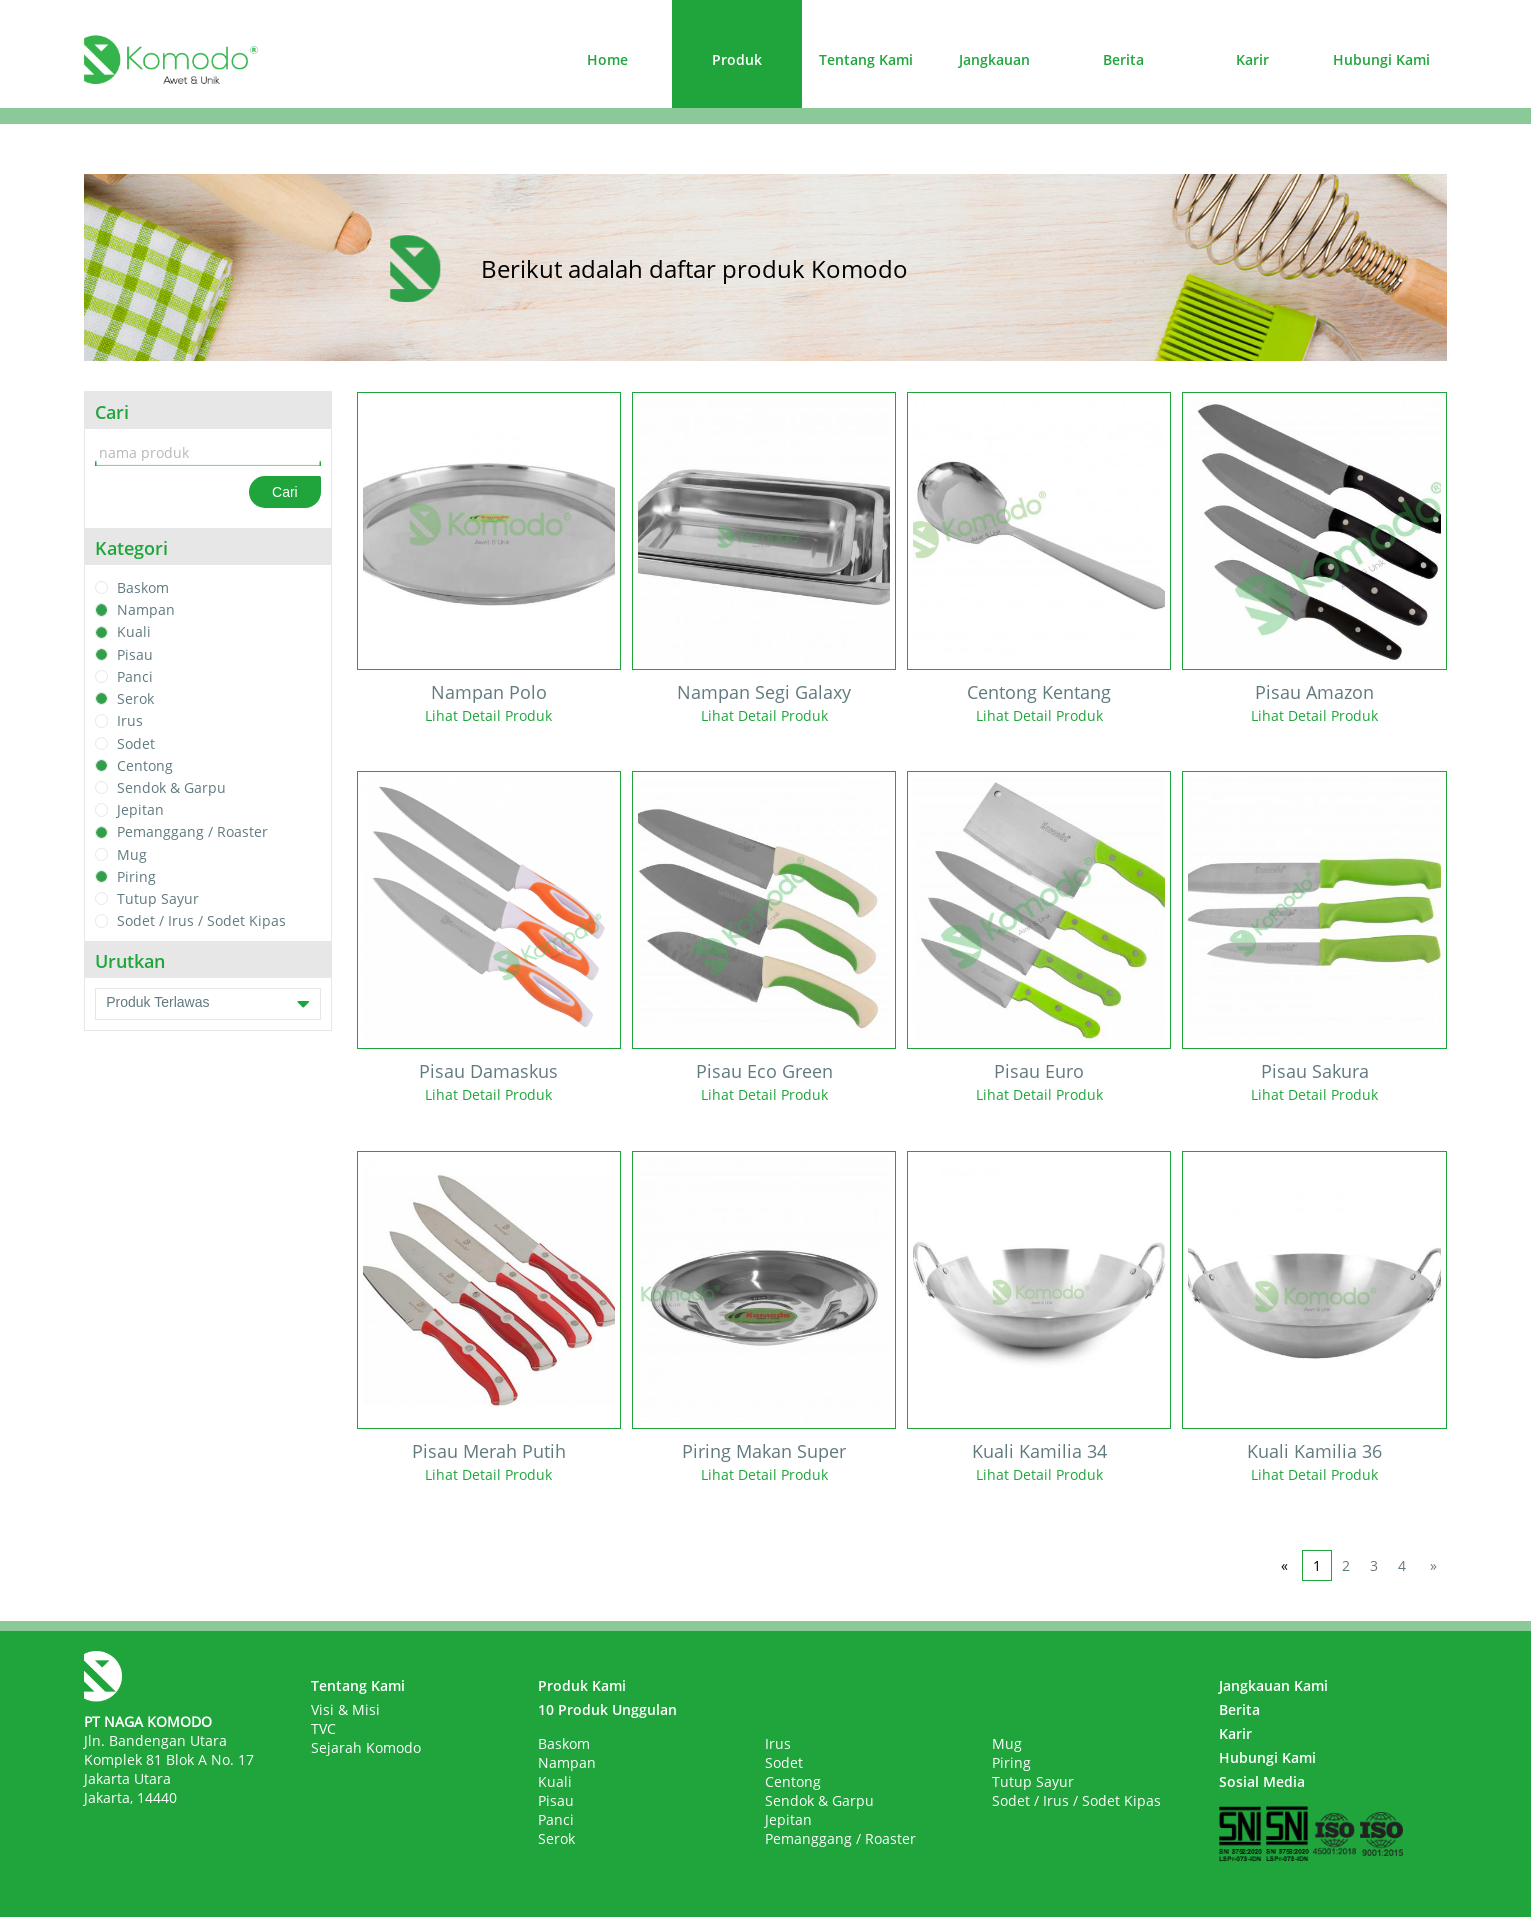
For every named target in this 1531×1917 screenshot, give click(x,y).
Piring (136, 876)
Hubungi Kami (1381, 59)
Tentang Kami (866, 59)
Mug (132, 854)
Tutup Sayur (158, 898)
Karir (1252, 59)
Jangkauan (994, 59)
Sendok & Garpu (171, 787)
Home (607, 59)
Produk (737, 59)
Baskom (143, 587)
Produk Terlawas (208, 1004)
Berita (1123, 59)
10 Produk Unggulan (607, 1709)
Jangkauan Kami (1273, 1685)
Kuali (134, 632)
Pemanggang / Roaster (192, 832)
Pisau (135, 654)
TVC (323, 1728)
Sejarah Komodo (366, 1747)
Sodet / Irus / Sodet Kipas (201, 921)
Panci (135, 676)
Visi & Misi (345, 1709)
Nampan (146, 609)
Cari (285, 492)
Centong (145, 765)
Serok (135, 698)
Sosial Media (1262, 1781)
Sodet (136, 743)
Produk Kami (582, 1685)
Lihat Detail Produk (488, 715)
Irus (130, 721)
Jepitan (140, 809)
